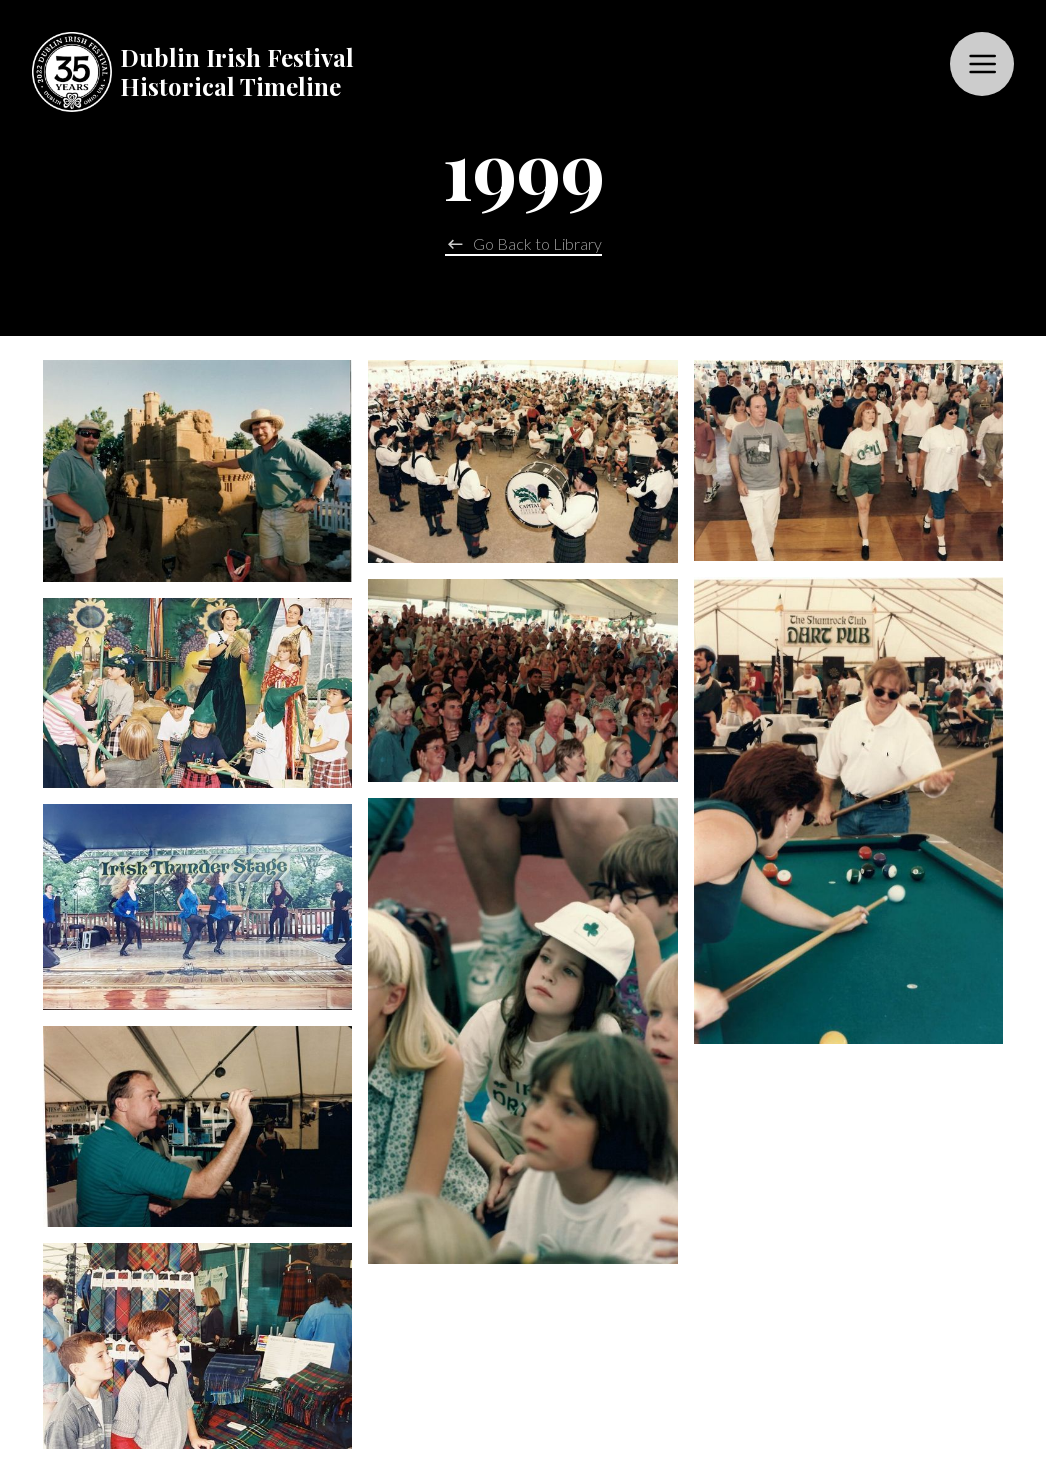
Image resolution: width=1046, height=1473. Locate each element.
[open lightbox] (197, 471)
